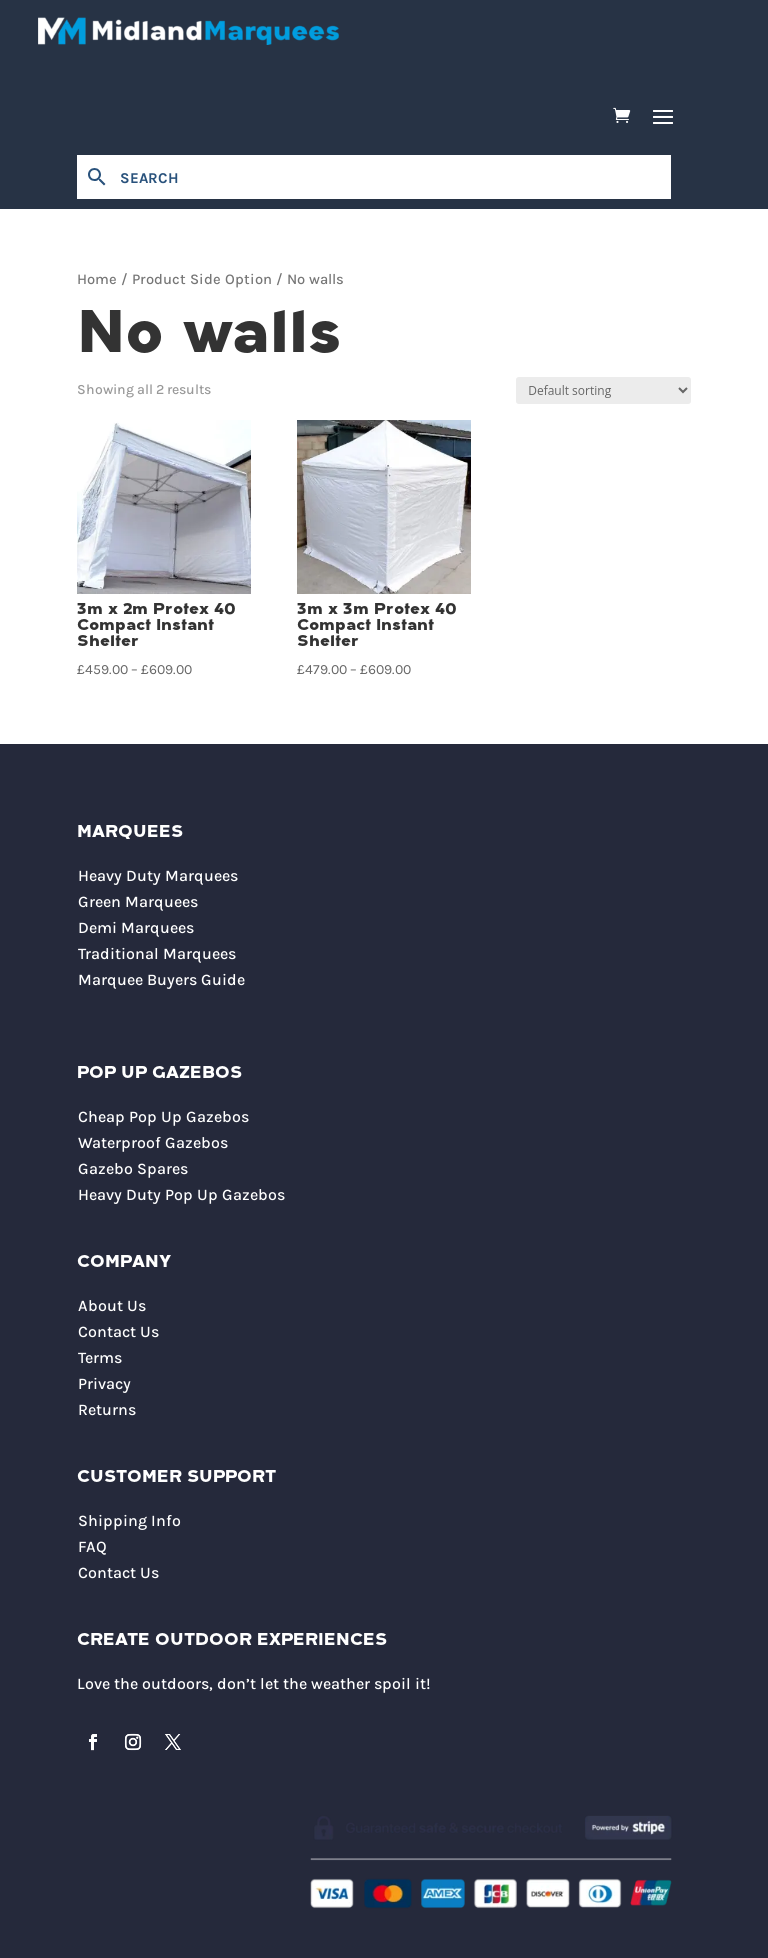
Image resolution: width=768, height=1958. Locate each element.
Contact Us (118, 1331)
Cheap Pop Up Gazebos (163, 1116)
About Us (112, 1305)
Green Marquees (138, 901)
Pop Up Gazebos (159, 1073)
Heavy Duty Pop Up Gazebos (181, 1194)
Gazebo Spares (133, 1168)
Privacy (104, 1383)
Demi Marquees (136, 927)
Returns (107, 1409)
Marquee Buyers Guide (161, 979)
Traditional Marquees (157, 953)
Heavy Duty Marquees (158, 875)
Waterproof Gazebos (153, 1142)
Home (97, 279)
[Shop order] (603, 390)
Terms (100, 1357)
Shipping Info (129, 1520)
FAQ (92, 1546)
